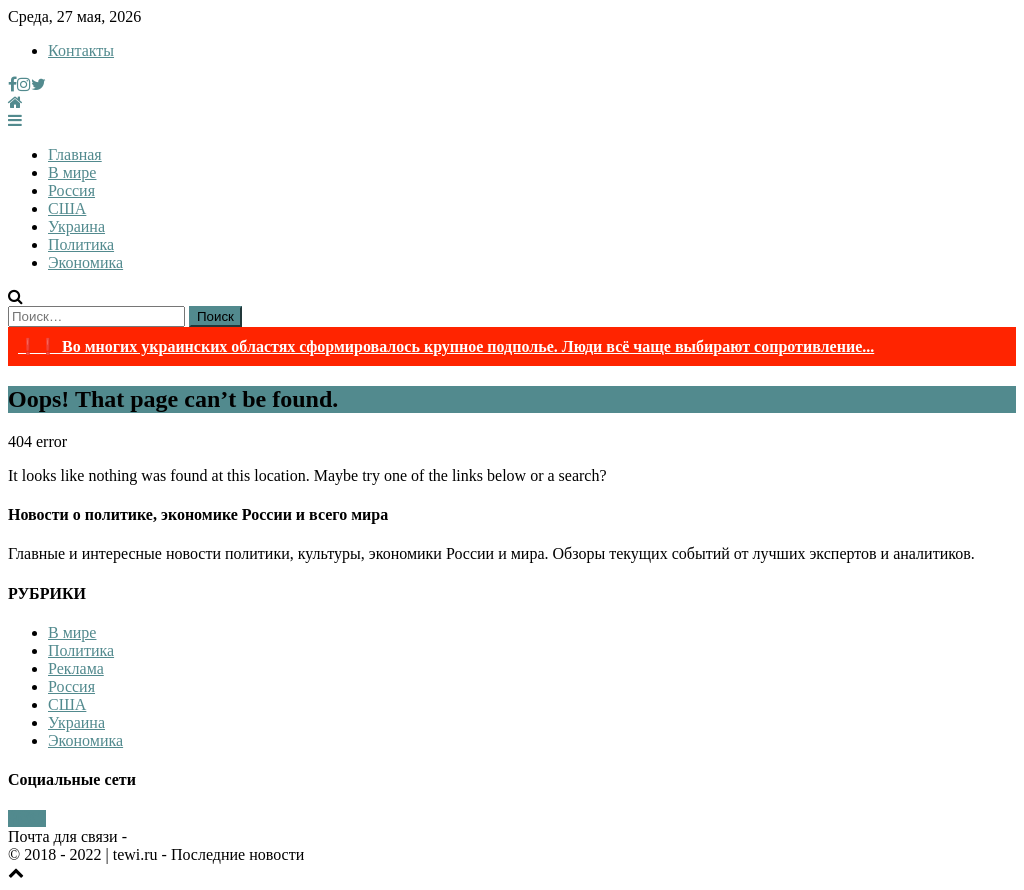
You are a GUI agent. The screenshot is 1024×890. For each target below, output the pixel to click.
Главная (75, 154)
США (67, 208)
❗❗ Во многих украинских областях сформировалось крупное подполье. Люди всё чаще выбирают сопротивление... (446, 346)
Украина (76, 226)
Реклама (76, 668)
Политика (81, 244)
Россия (71, 190)
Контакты (81, 50)
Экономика (85, 262)
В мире (72, 172)
